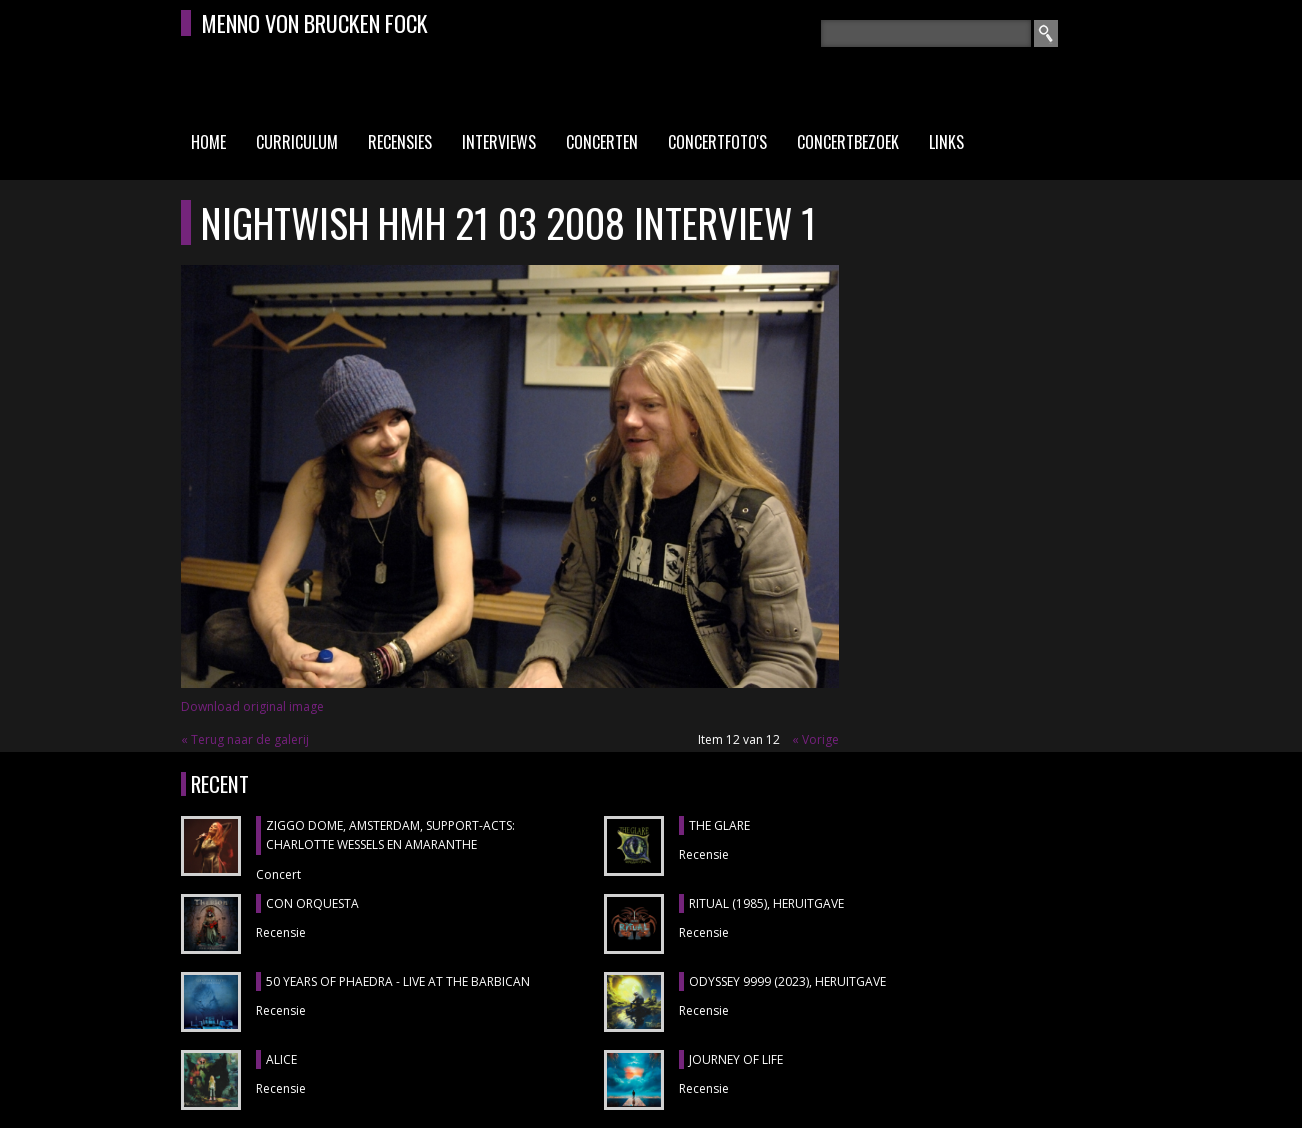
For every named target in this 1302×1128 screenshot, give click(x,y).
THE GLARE (719, 825)
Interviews (499, 142)
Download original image (252, 706)
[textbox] (926, 33)
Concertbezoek (848, 142)
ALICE (281, 1059)
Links (946, 142)
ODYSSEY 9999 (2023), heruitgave (787, 981)
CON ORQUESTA (312, 903)
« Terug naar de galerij (245, 739)
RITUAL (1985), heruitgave (766, 903)
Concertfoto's (717, 142)
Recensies (400, 142)
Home (208, 142)
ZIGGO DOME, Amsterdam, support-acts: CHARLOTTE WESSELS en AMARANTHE (390, 835)
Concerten (602, 142)
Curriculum (297, 142)
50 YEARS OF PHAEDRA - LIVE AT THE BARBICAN (398, 981)
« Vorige (815, 739)
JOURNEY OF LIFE (736, 1059)
